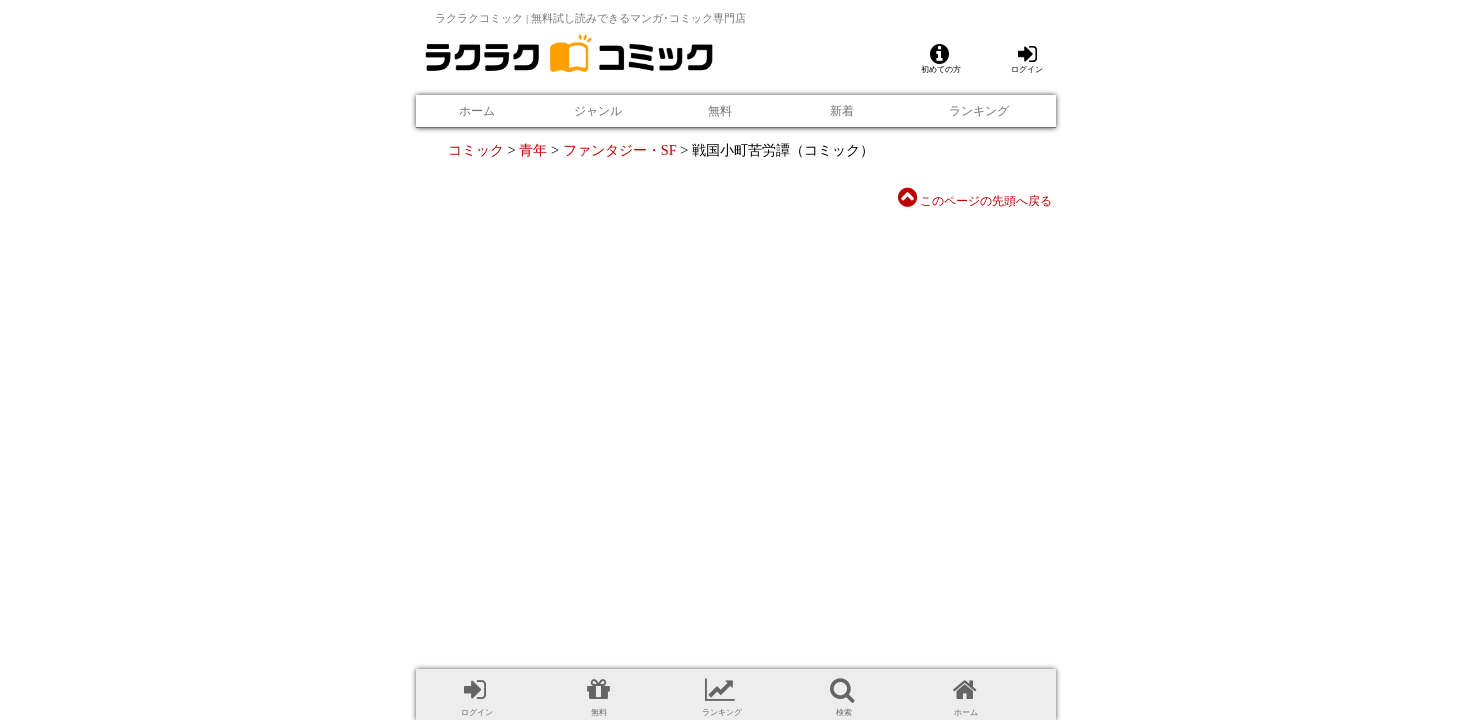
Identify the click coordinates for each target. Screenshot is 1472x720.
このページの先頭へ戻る (975, 201)
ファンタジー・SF (620, 150)
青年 (533, 150)
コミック (476, 150)
